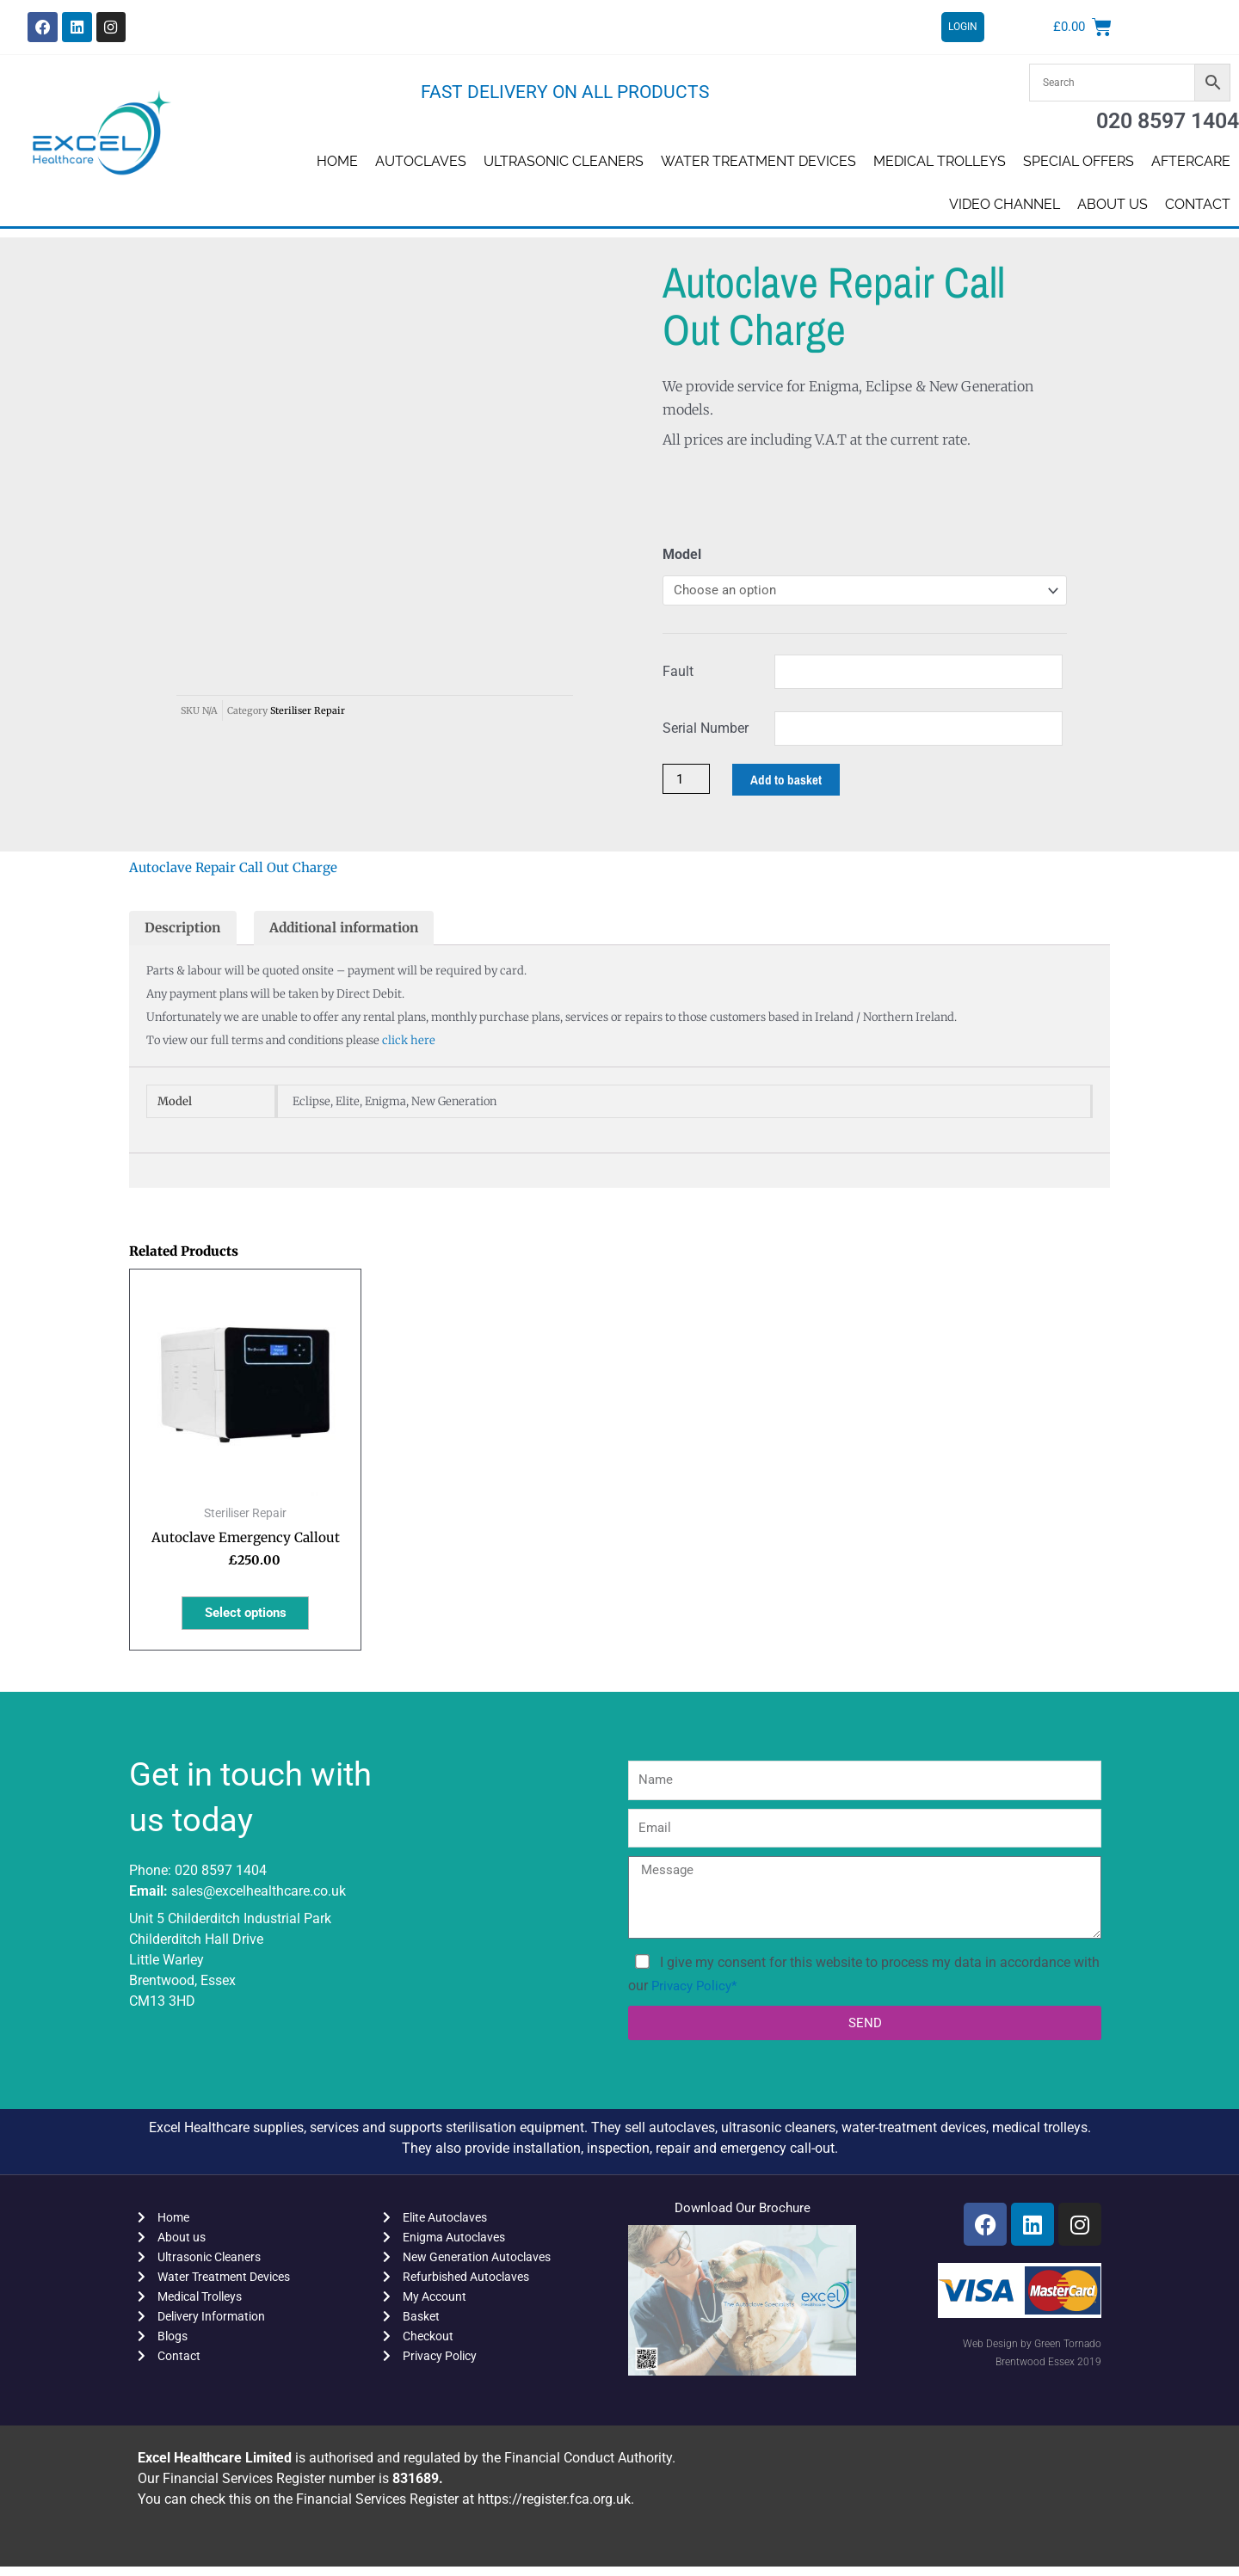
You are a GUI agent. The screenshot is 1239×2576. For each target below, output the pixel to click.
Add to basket (789, 781)
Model (682, 554)
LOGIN (962, 28)
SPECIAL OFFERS (1078, 161)
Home (337, 161)
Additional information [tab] (352, 931)
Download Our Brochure (742, 2216)
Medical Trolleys (939, 161)
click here (408, 1045)
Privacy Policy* (697, 1994)
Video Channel (1004, 204)
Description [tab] (184, 931)
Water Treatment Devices (758, 161)
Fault (678, 673)
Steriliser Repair (307, 581)
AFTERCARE (1190, 161)
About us (1112, 204)
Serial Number (706, 730)
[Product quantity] (687, 780)
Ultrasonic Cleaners (564, 161)
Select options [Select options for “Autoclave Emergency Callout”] (245, 1620)
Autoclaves (420, 161)
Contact (1197, 204)
